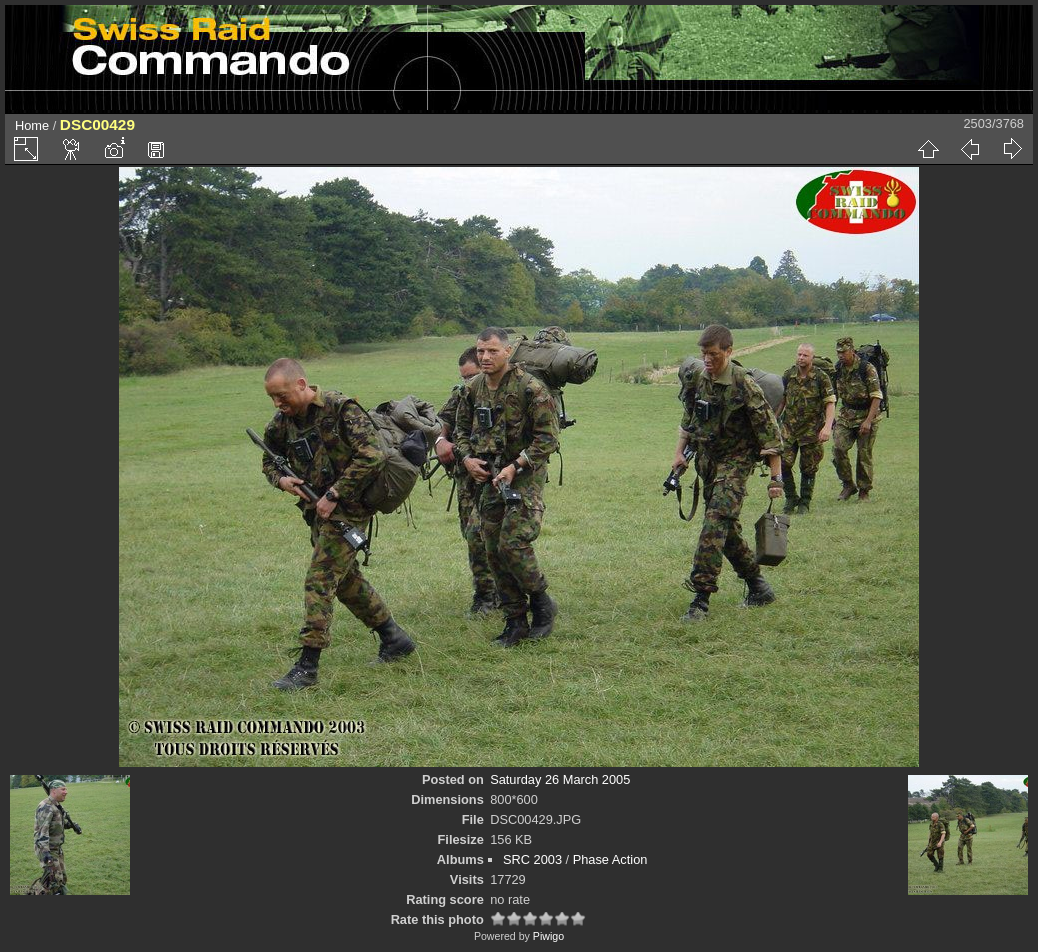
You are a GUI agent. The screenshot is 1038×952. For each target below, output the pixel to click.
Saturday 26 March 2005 (560, 779)
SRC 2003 (532, 859)
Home (32, 125)
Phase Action (610, 859)
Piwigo (548, 936)
